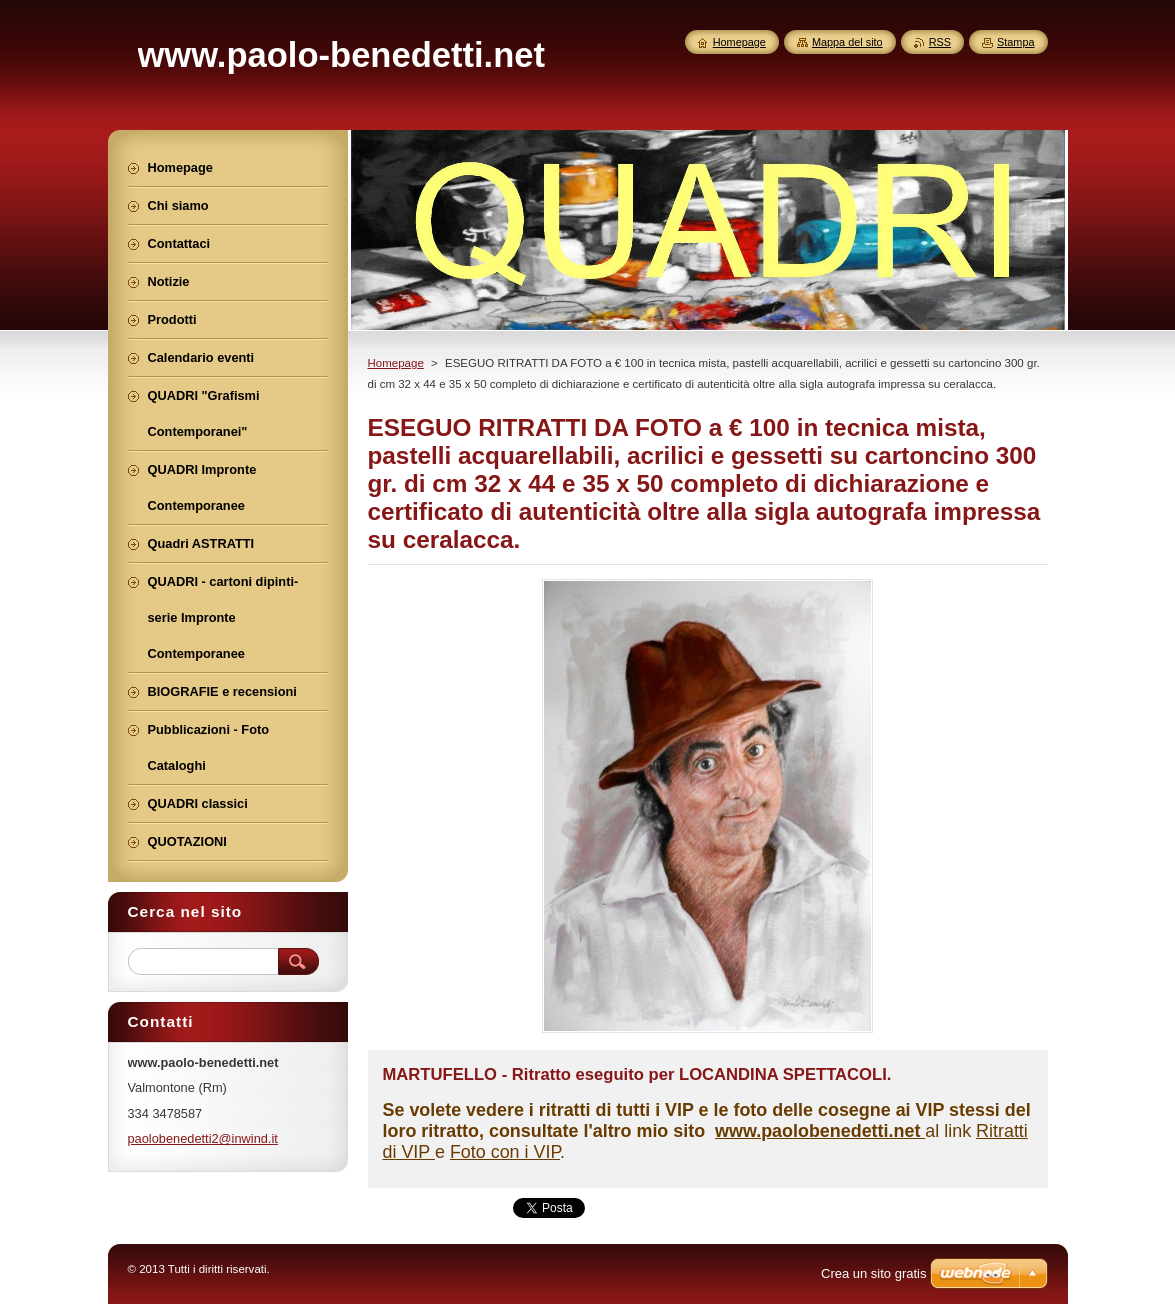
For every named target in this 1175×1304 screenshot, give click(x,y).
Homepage (396, 363)
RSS (940, 42)
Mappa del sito (847, 42)
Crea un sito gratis (874, 1273)
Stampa (1015, 42)
